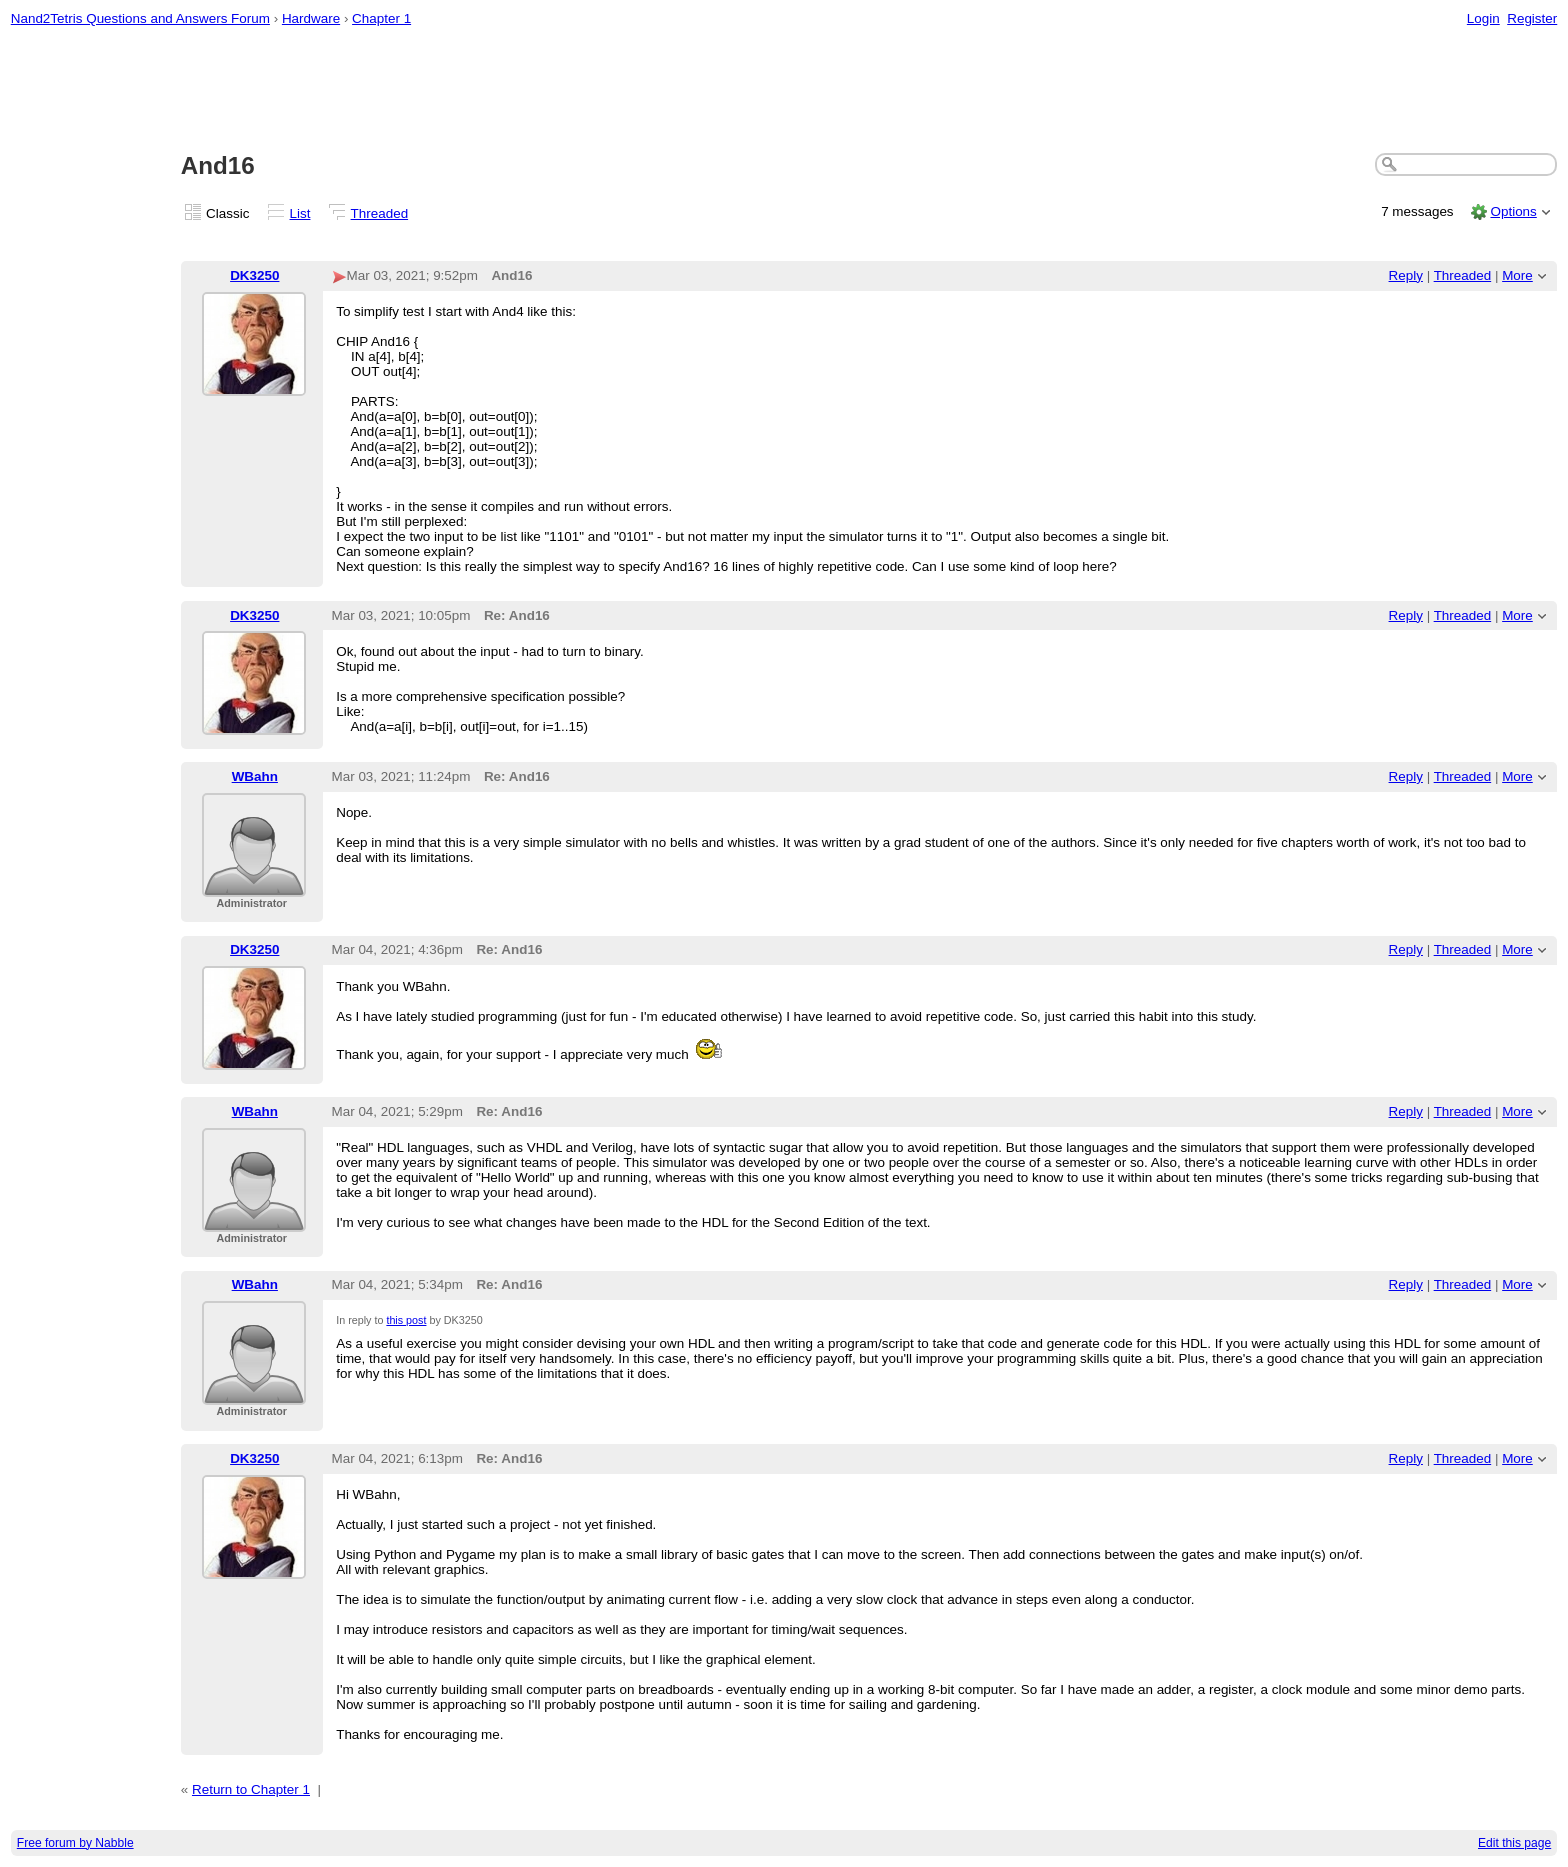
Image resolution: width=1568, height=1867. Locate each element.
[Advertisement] (784, 91)
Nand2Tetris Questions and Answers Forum (140, 18)
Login (1483, 18)
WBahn (255, 776)
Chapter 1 (381, 18)
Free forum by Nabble (75, 1843)
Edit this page (1514, 1843)
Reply (1406, 275)
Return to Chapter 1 (251, 1789)
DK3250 (254, 275)
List (300, 213)
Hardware (311, 18)
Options (1513, 211)
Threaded (380, 213)
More (1517, 275)
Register (1532, 18)
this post (406, 1320)
